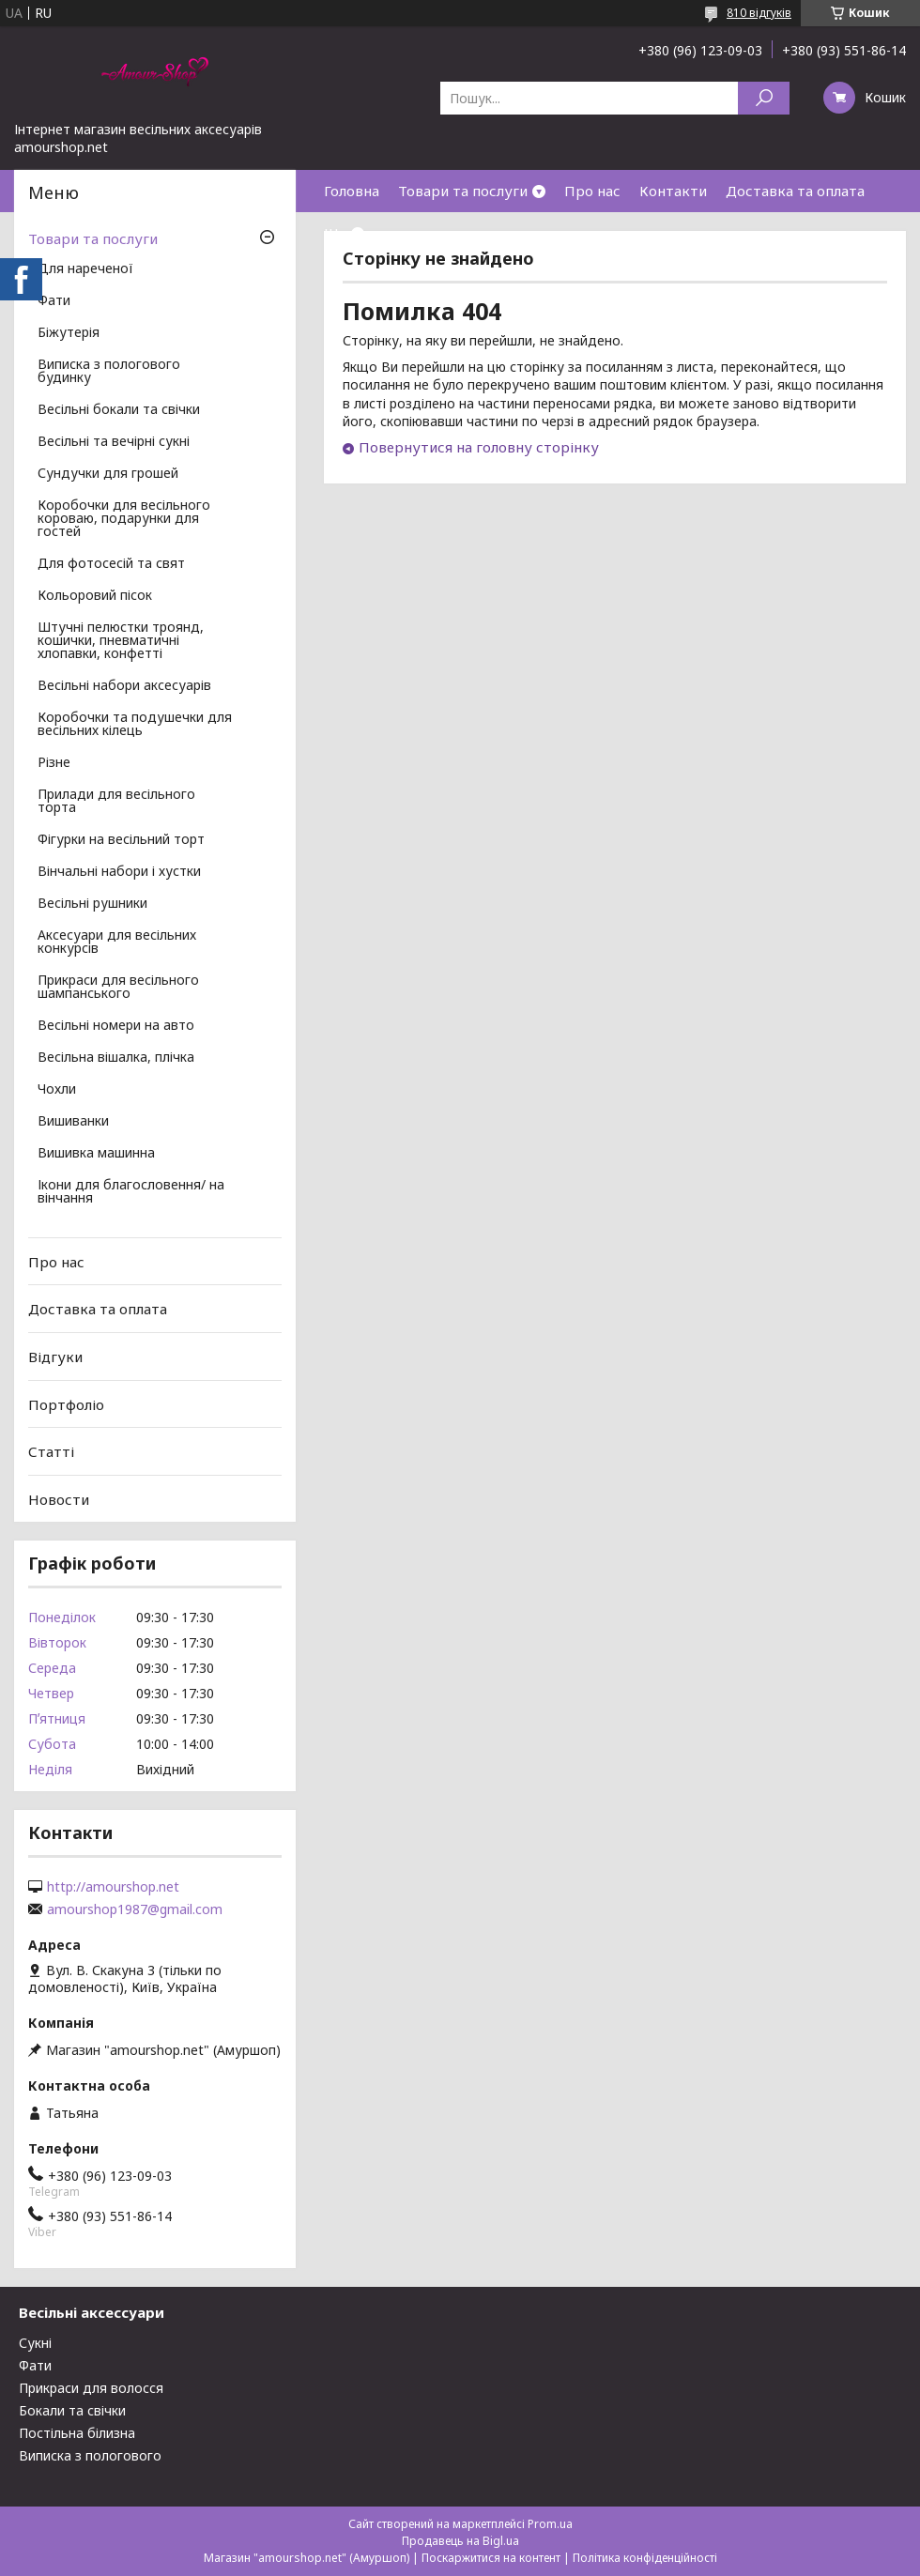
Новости (58, 1499)
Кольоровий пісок (95, 596)
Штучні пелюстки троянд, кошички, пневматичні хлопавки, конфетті (121, 641)
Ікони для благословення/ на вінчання (131, 1192)
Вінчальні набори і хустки (119, 872)
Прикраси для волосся (91, 2388)
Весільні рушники (92, 904)
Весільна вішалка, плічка (116, 1058)
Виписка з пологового (90, 2455)
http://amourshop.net (113, 1886)
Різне (54, 763)
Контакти (673, 190)
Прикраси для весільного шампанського (118, 988)
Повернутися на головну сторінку (479, 446)
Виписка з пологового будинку (109, 372)
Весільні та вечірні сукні (114, 442)
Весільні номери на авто (116, 1026)
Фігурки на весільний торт (121, 840)
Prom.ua (550, 2524)
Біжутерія (69, 333)
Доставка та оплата (795, 190)
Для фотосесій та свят (111, 564)
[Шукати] (764, 98)
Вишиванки (73, 1121)
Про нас (592, 190)
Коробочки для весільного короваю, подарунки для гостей (124, 519)
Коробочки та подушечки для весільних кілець (135, 725)
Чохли (57, 1089)
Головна (351, 190)
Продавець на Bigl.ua (460, 2541)
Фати (54, 301)
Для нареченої (85, 269)
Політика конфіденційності (645, 2558)
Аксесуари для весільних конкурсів (117, 942)
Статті (51, 1451)
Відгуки (55, 1356)
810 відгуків (759, 13)
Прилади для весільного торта (116, 802)
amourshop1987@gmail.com (134, 1909)
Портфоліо (66, 1403)
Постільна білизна (77, 2433)
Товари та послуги (463, 190)
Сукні (35, 2343)
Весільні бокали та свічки (119, 410)
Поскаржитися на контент (491, 2558)
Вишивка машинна (96, 1153)
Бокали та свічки (72, 2410)
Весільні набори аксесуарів (124, 686)
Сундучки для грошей (108, 474)
